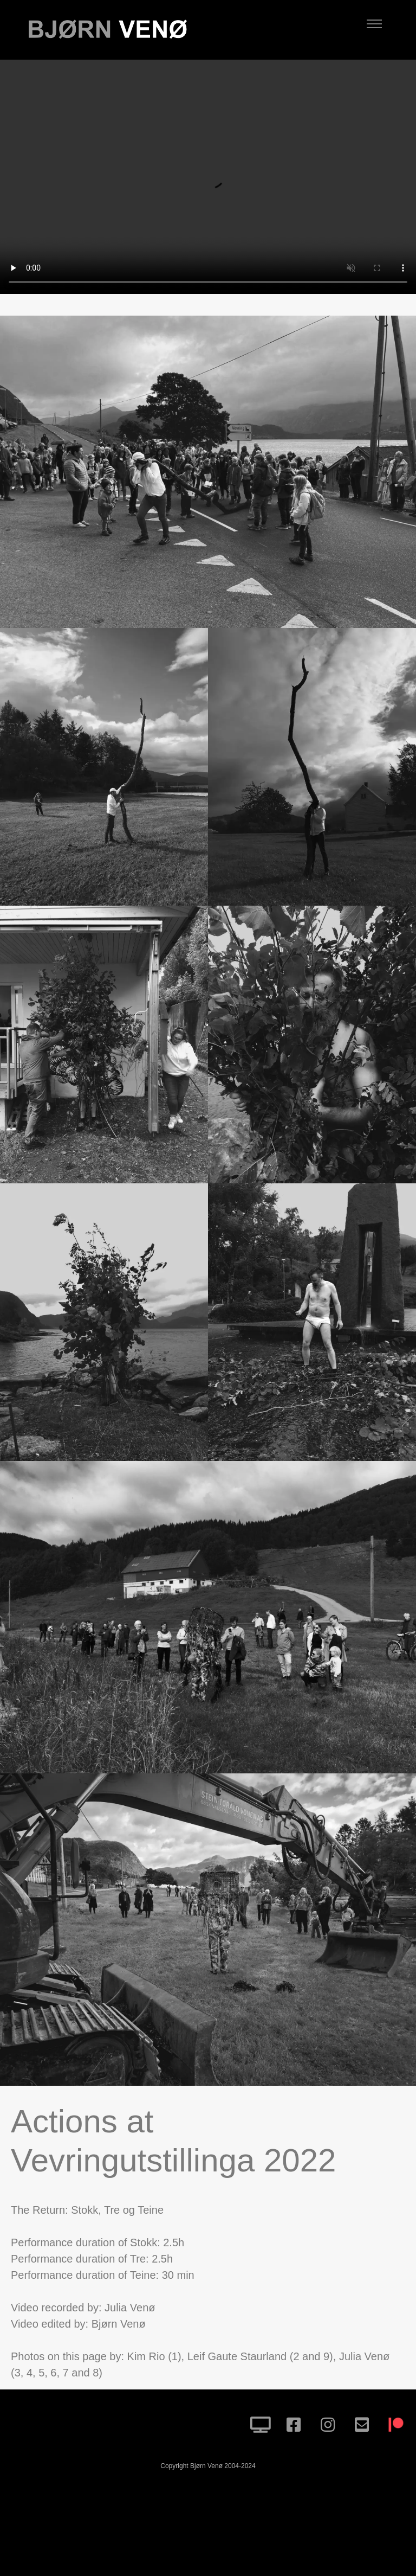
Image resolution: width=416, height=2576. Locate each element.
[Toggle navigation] (374, 24)
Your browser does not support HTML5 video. (208, 177)
